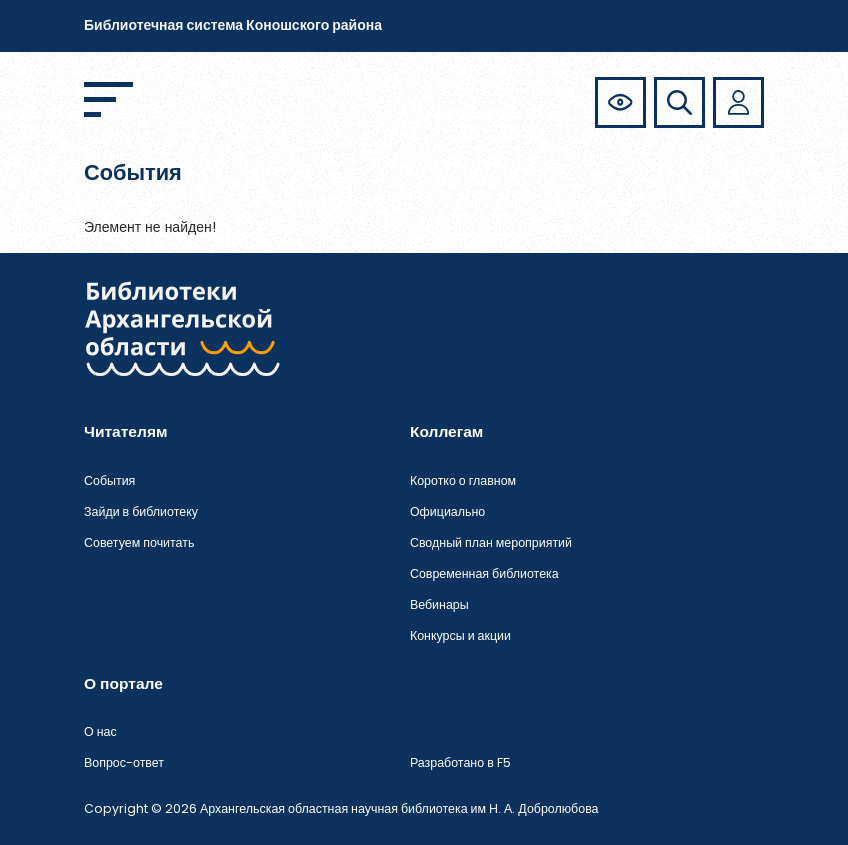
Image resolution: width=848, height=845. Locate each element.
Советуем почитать (139, 542)
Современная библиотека (484, 573)
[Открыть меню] (108, 99)
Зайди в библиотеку (141, 511)
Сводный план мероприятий (491, 542)
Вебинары (439, 604)
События (109, 480)
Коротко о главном (463, 480)
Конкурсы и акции (460, 635)
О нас (100, 731)
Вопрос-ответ (124, 762)
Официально (447, 511)
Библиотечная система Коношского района (233, 25)
